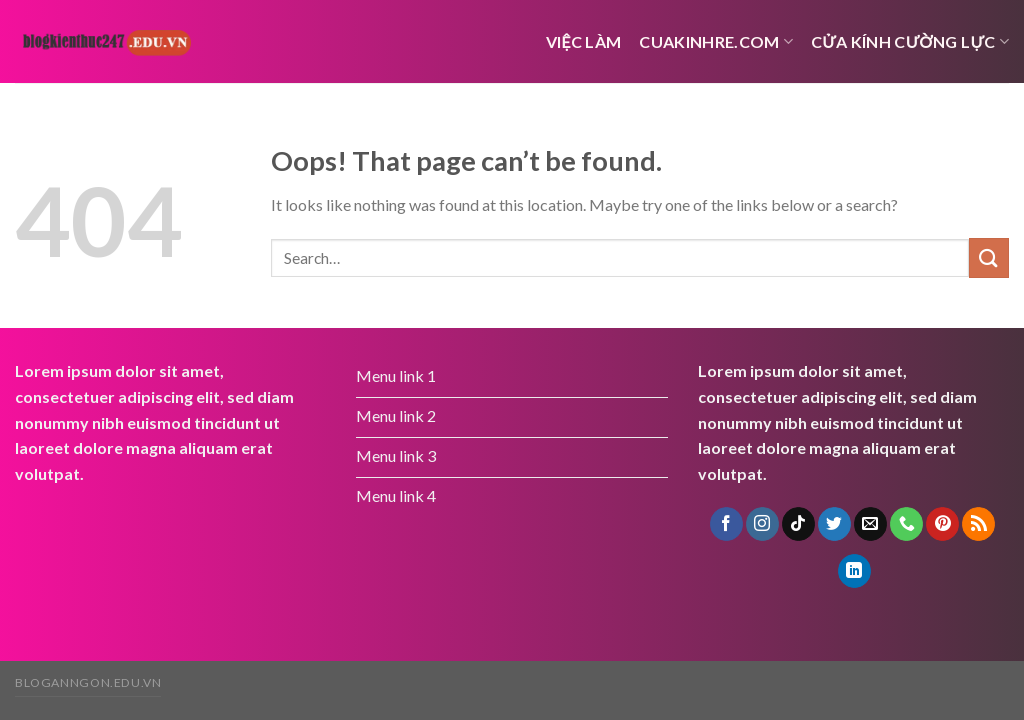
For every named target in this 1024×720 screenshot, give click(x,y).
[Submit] (989, 257)
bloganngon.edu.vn (88, 682)
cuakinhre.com (716, 41)
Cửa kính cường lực (910, 41)
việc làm (584, 41)
